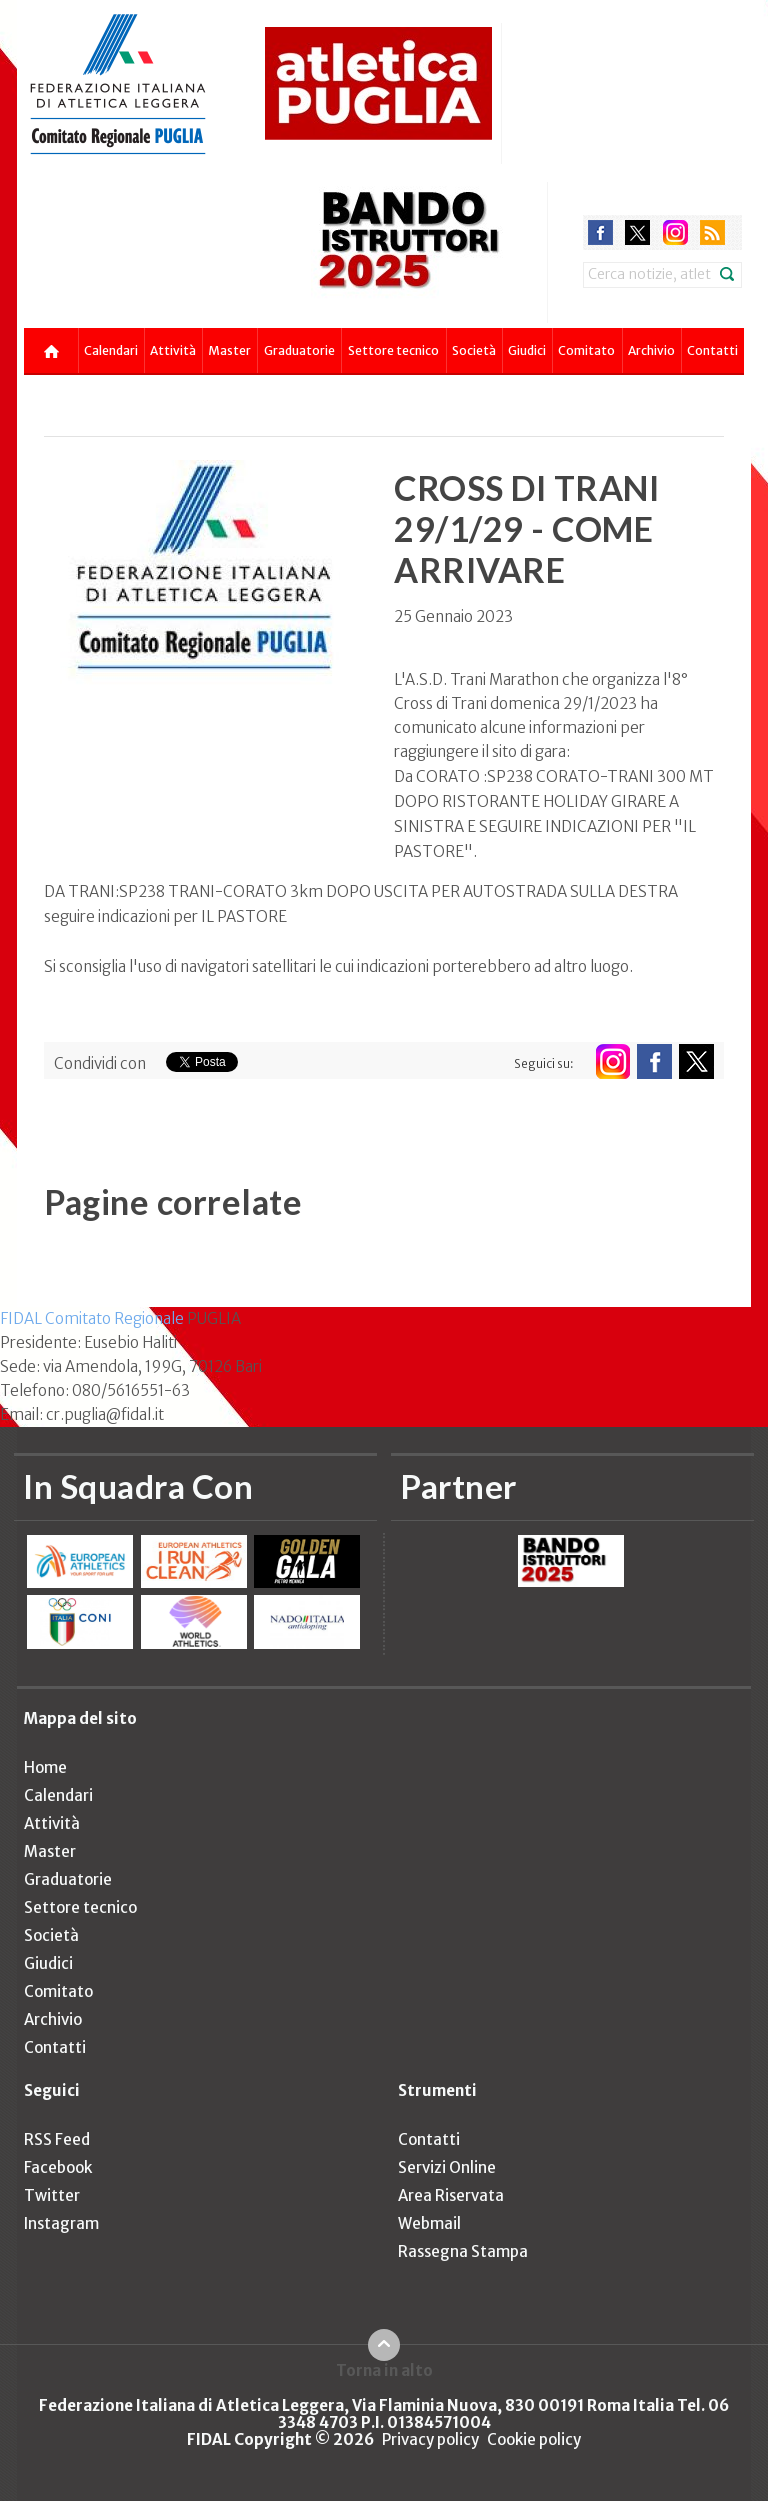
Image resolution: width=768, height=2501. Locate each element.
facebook (600, 232)
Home (45, 1767)
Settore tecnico (393, 350)
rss (712, 232)
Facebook (58, 2167)
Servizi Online (447, 2167)
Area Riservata (451, 2195)
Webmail (429, 2223)
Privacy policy (430, 2439)
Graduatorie (299, 350)
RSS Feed (57, 2139)
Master (229, 350)
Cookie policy (534, 2439)
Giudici (527, 350)
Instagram (61, 2223)
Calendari (111, 350)
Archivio (651, 350)
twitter (637, 232)
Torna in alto (384, 2370)
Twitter (52, 2195)
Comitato (586, 350)
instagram (675, 232)
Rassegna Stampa (463, 2251)
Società (474, 350)
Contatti (712, 350)
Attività (173, 350)
